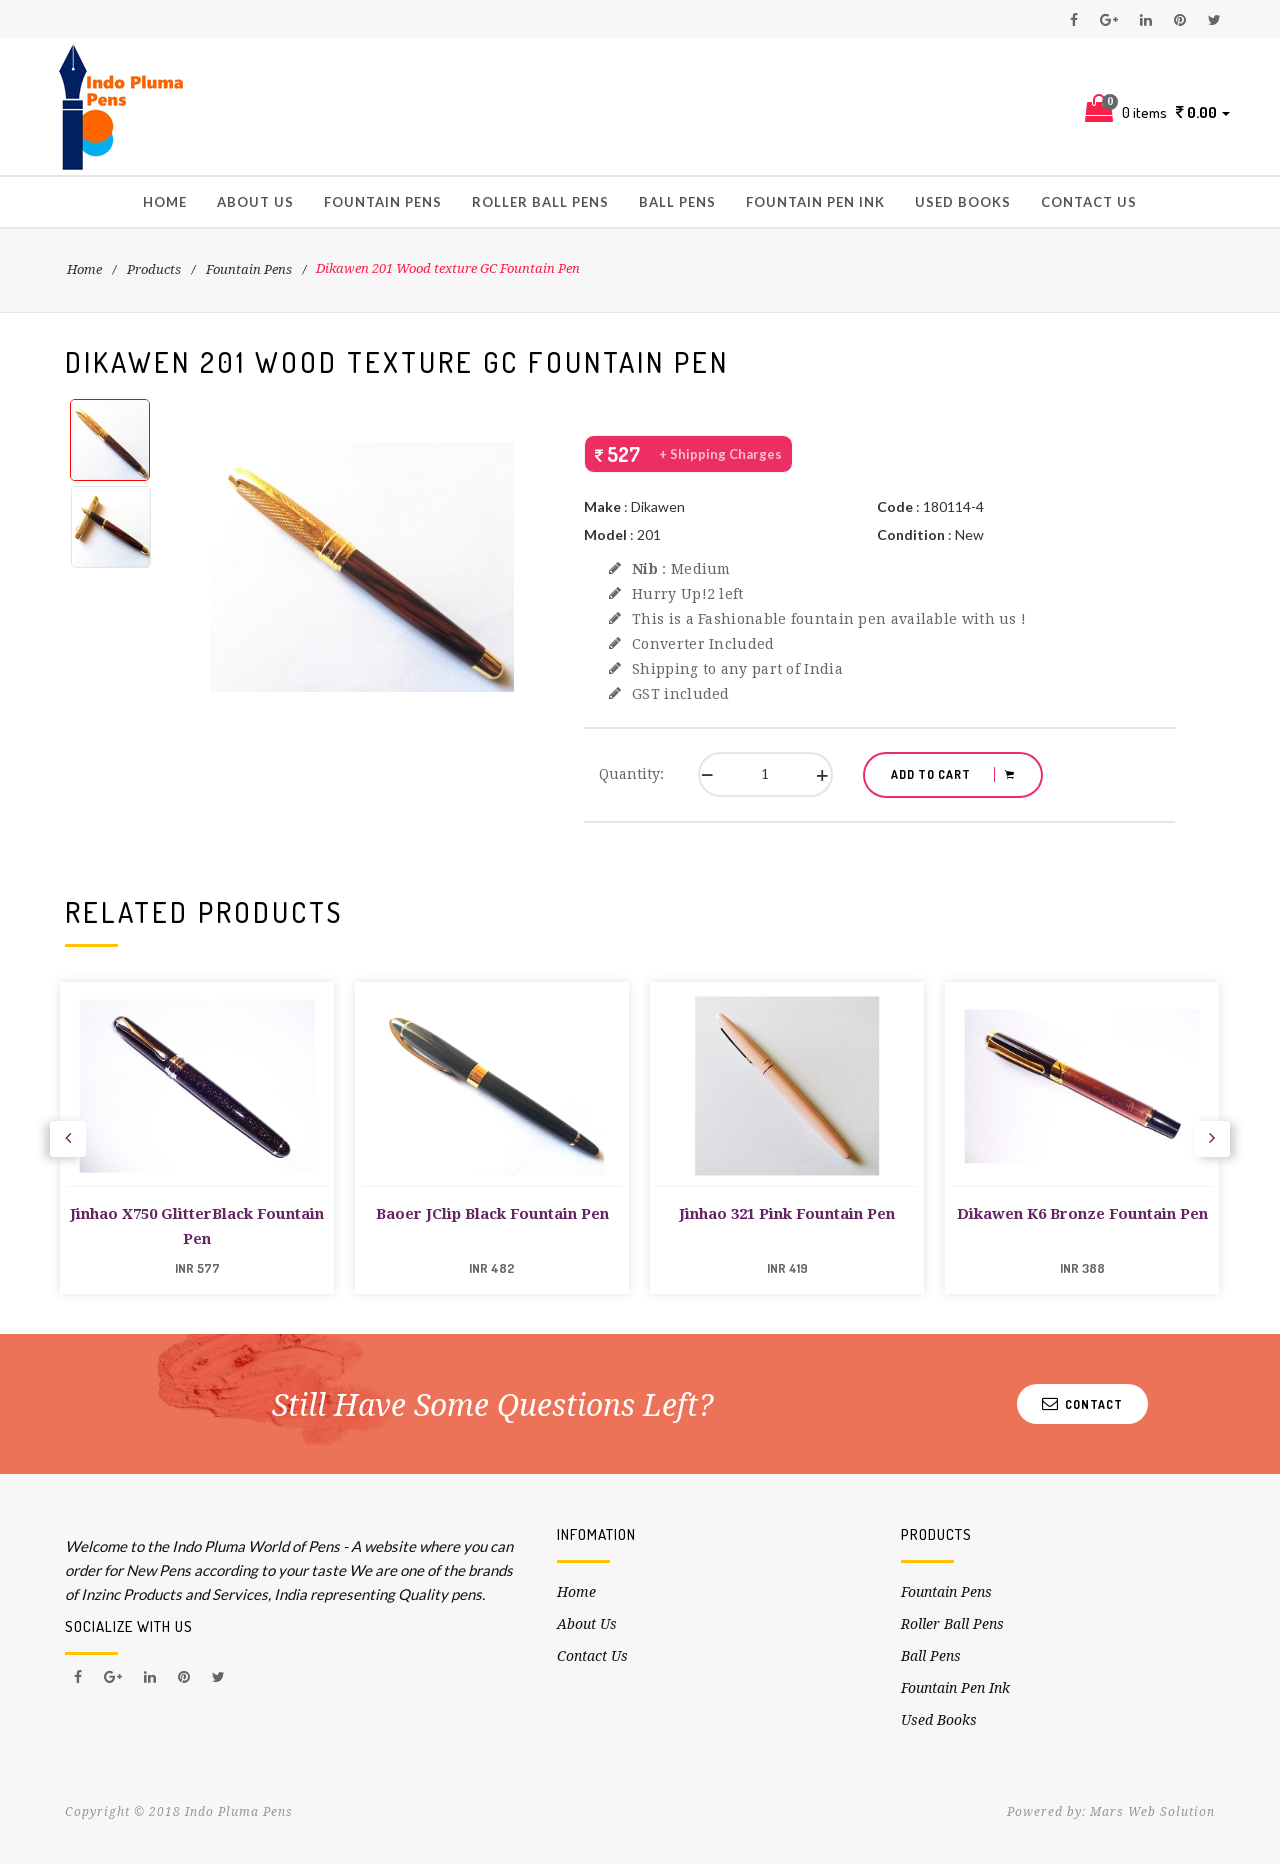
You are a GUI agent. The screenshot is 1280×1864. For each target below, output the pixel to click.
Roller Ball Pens (540, 202)
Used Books (963, 202)
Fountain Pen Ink (815, 202)
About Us (255, 202)
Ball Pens (677, 202)
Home (165, 202)
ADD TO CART (953, 774)
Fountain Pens (383, 202)
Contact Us (1089, 202)
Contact (1082, 1403)
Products (154, 269)
